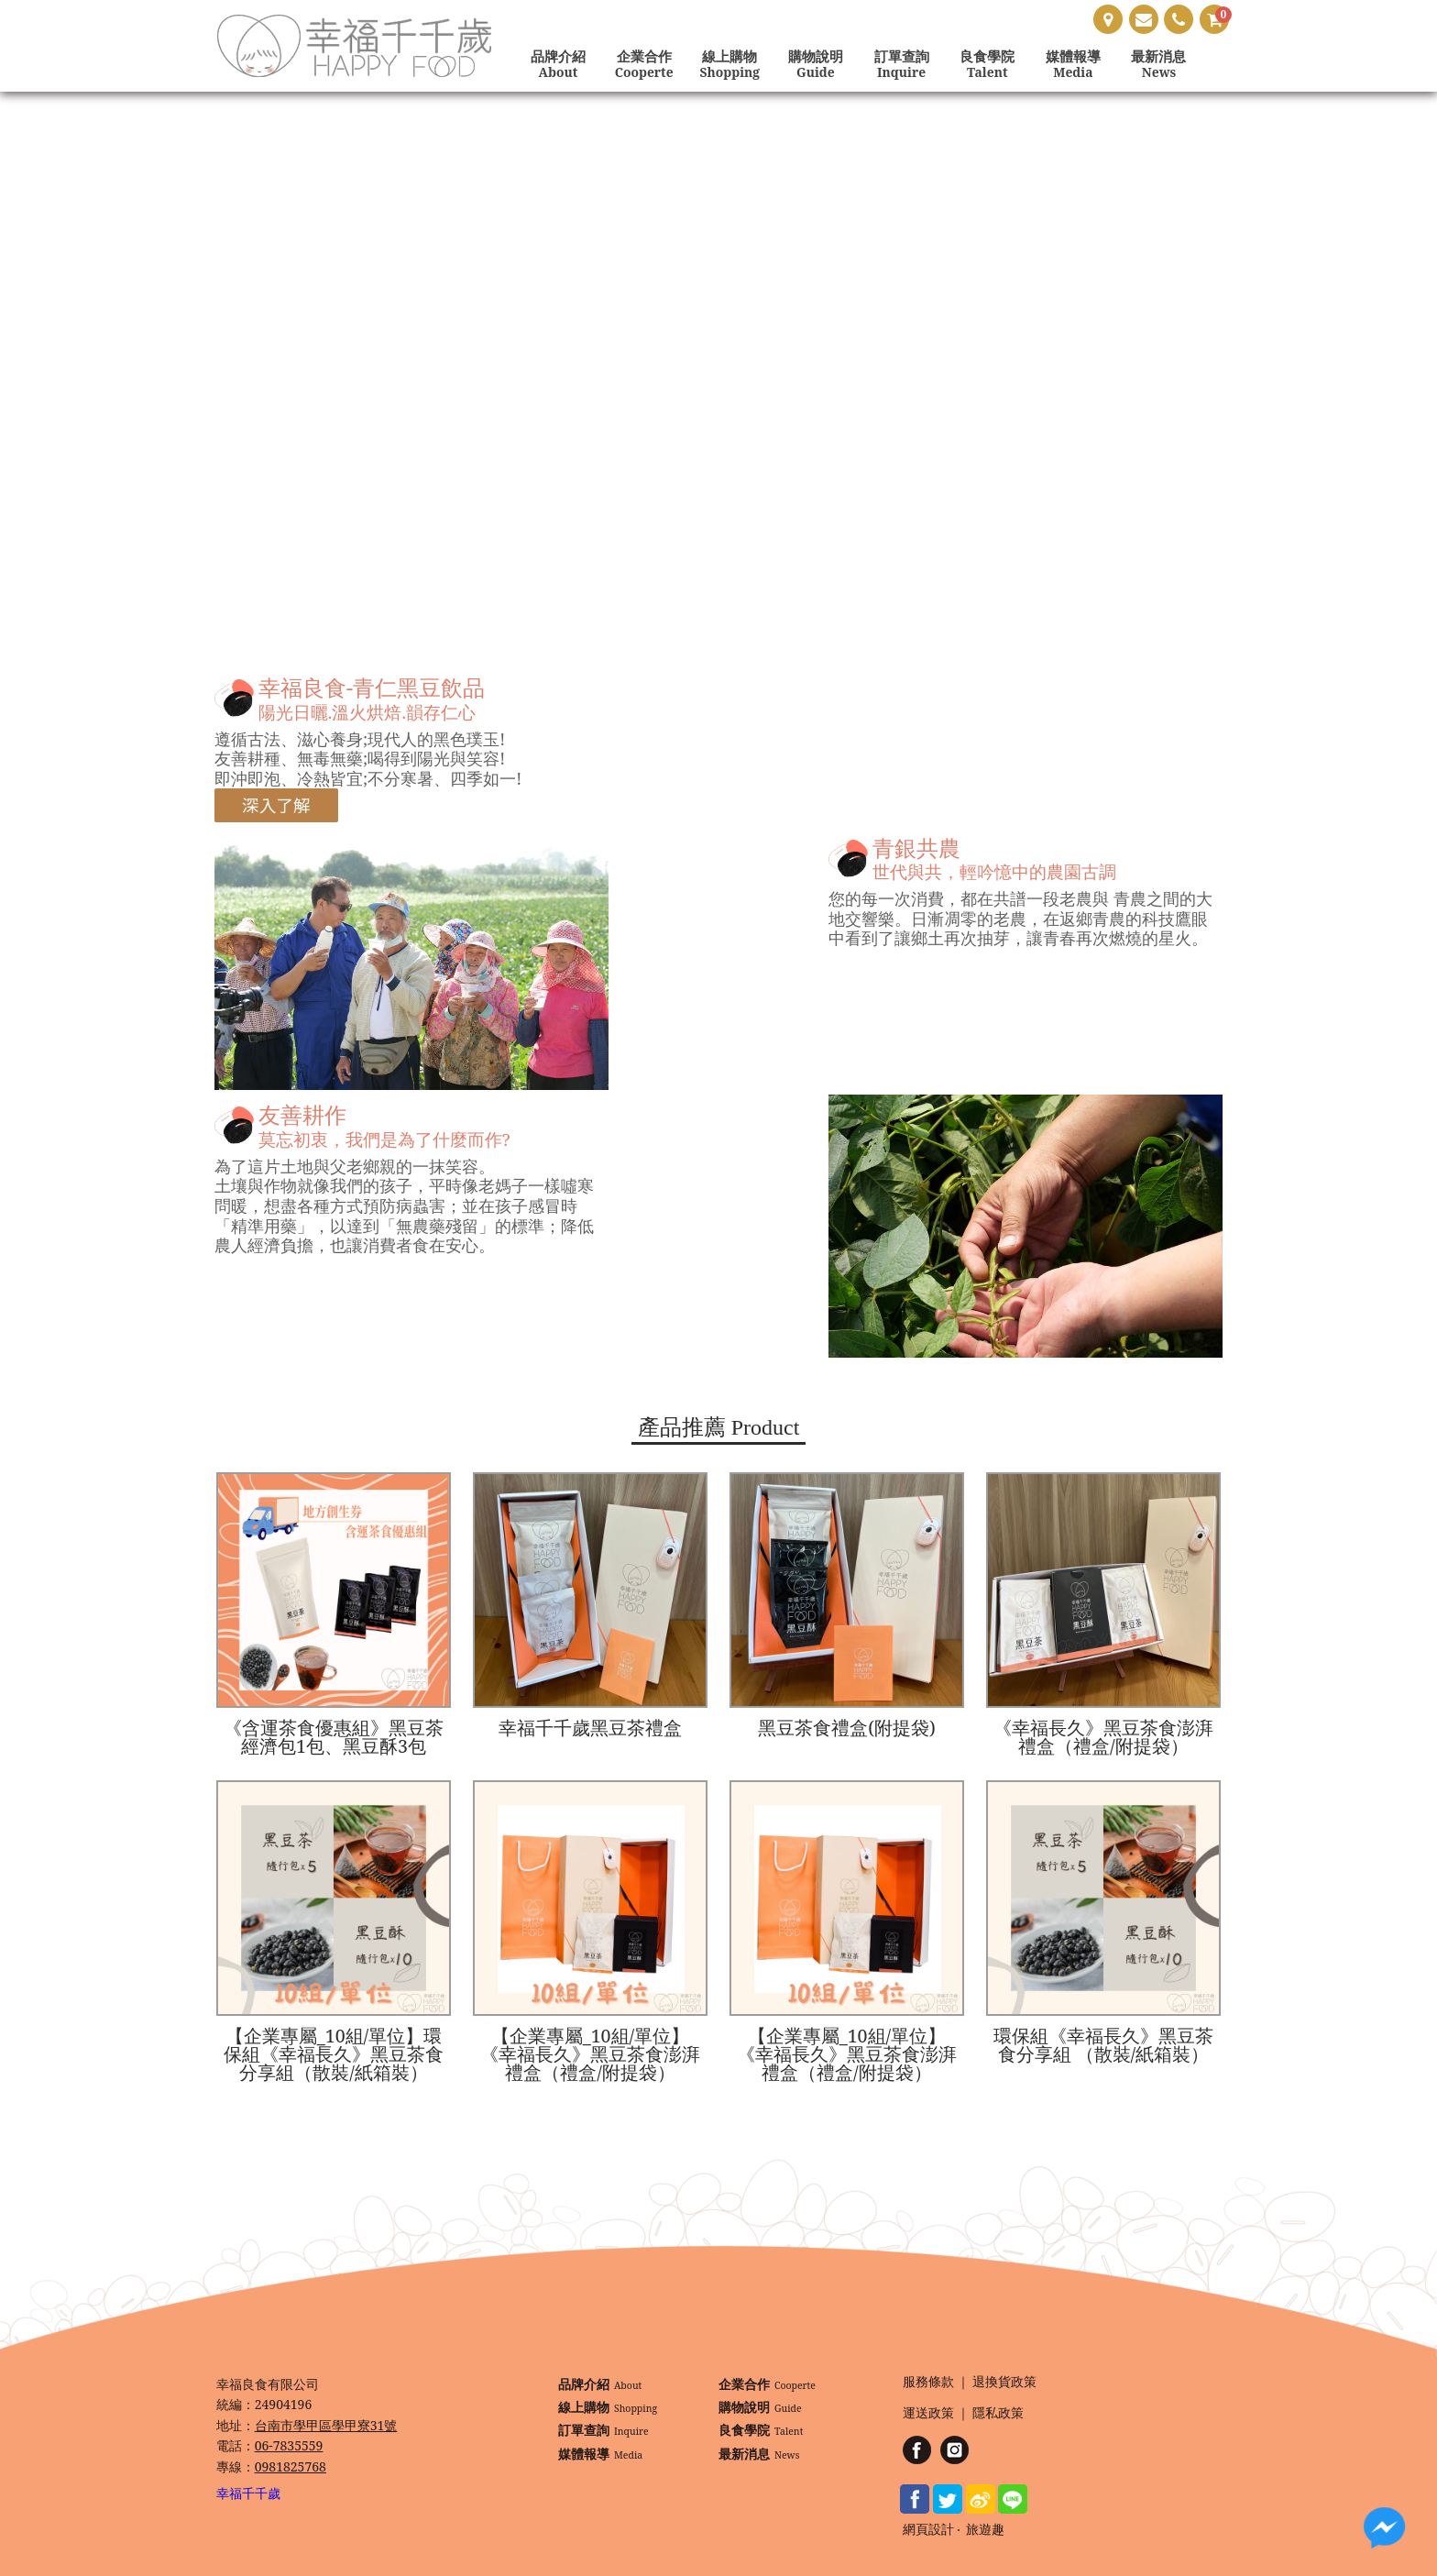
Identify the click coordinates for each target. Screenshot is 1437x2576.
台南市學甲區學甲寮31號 (326, 2425)
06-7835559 (289, 2445)
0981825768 (290, 2466)
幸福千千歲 (248, 2493)
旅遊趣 (985, 2529)
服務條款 (928, 2382)
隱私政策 (998, 2413)
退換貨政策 (1004, 2382)
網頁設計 (928, 2529)
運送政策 (928, 2413)
